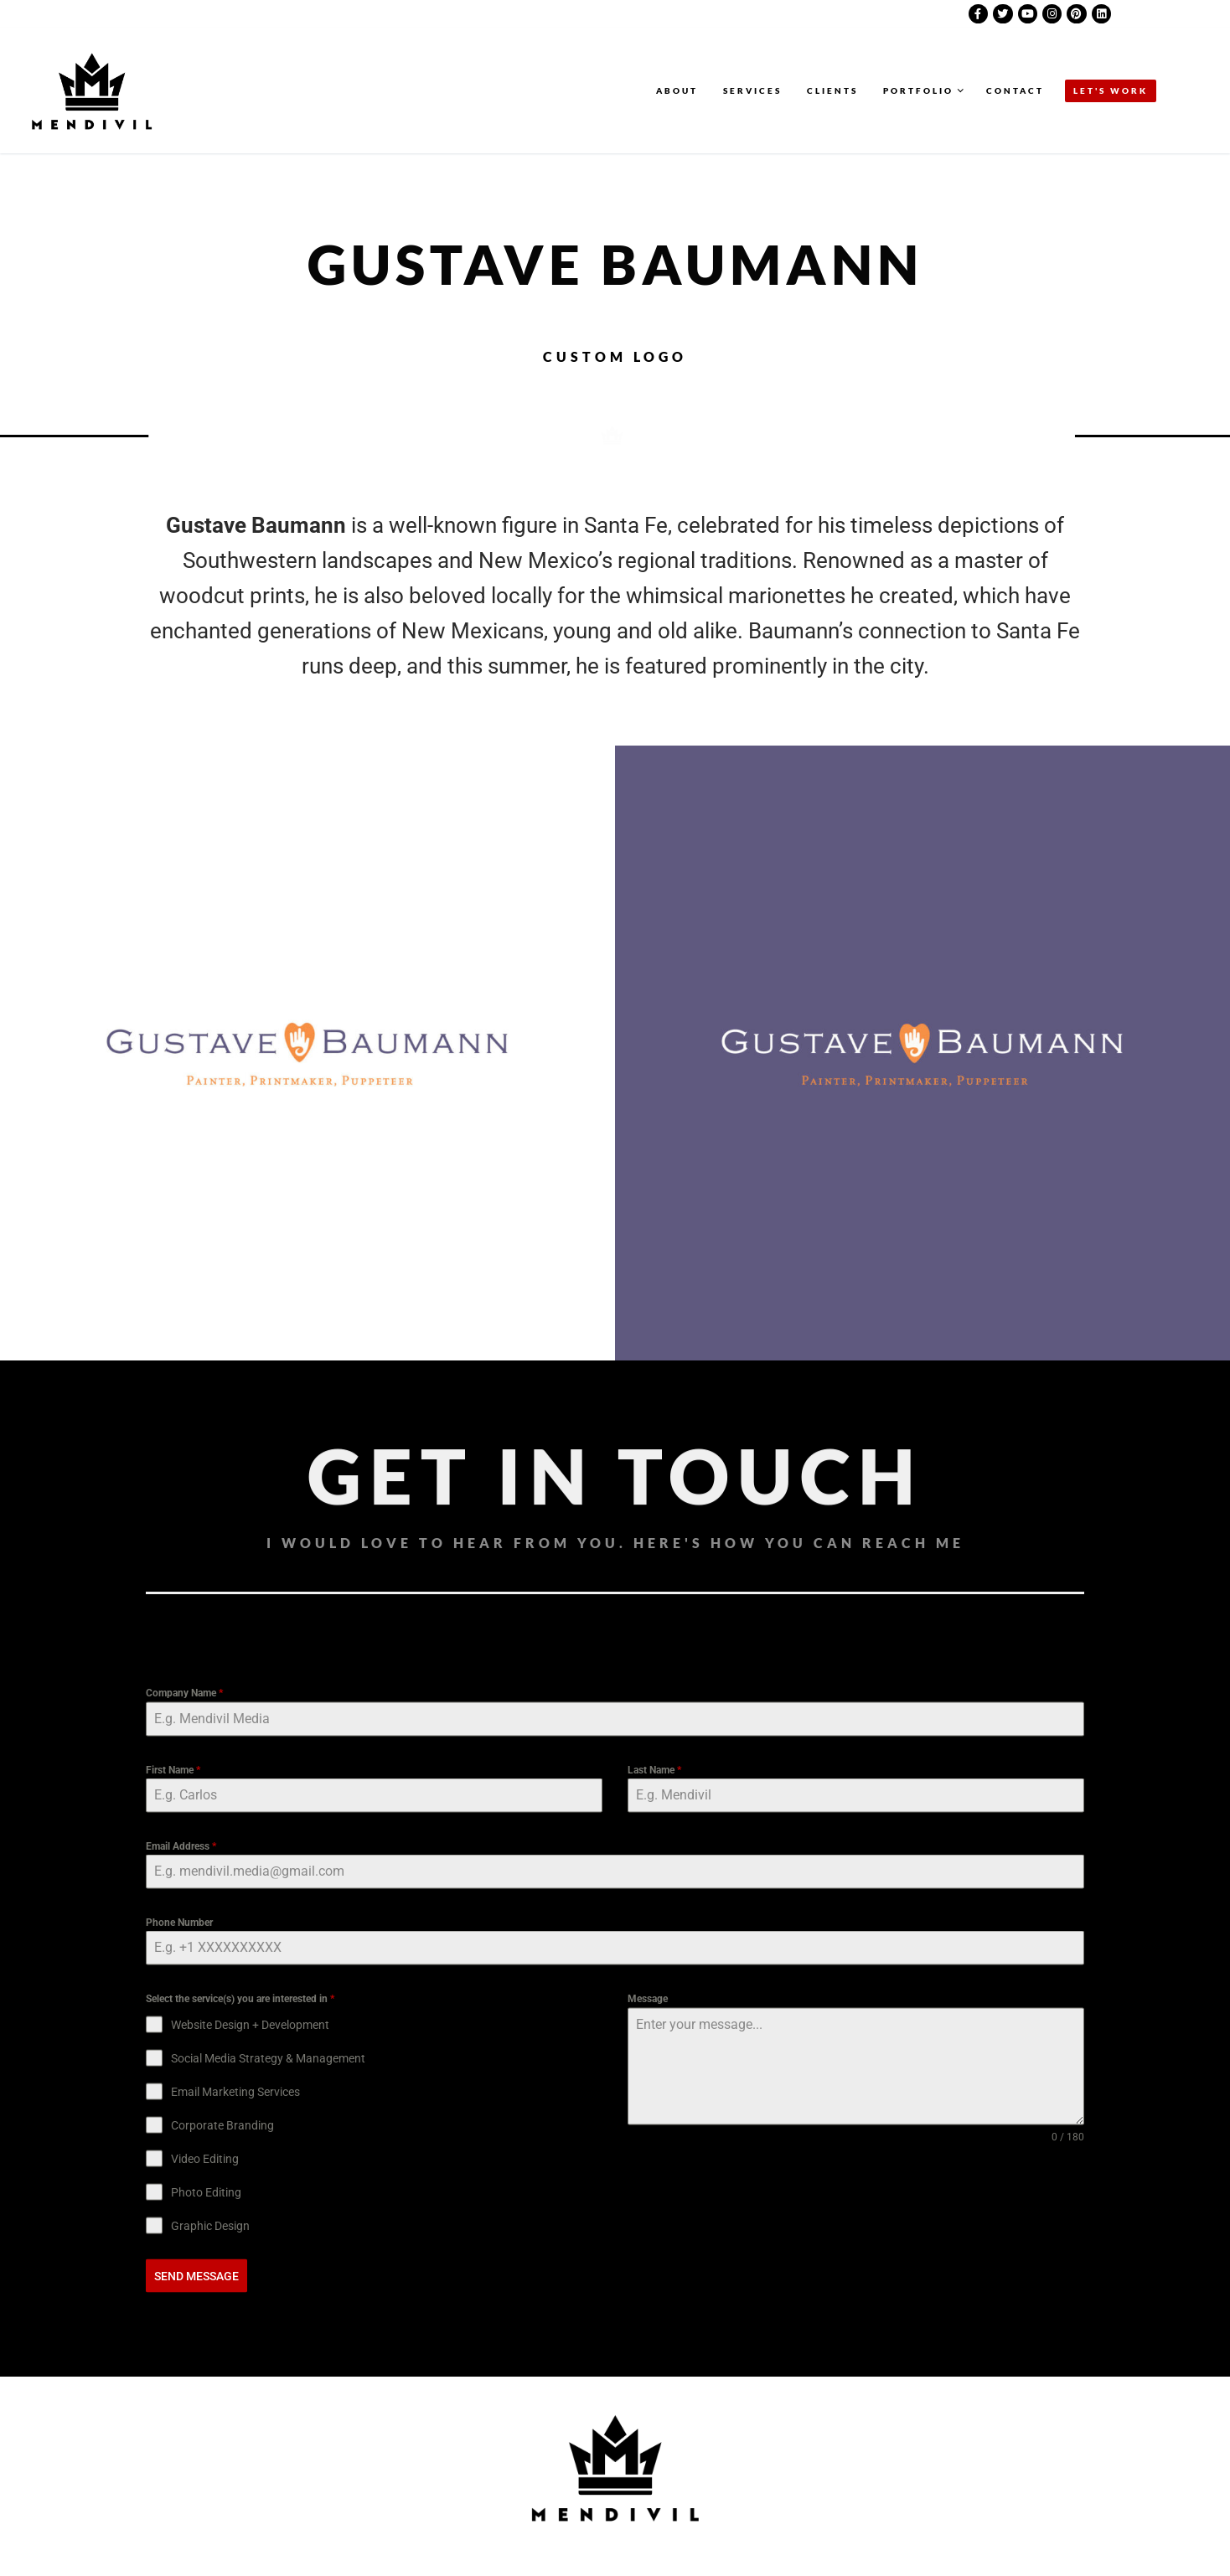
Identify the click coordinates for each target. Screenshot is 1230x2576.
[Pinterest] (1076, 13)
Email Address (181, 2232)
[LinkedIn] (1101, 13)
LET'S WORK (1110, 90)
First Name (173, 2156)
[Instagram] (1052, 13)
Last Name (654, 2156)
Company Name (184, 2080)
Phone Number (179, 2309)
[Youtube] (1027, 13)
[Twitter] (1002, 13)
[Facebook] (978, 13)
